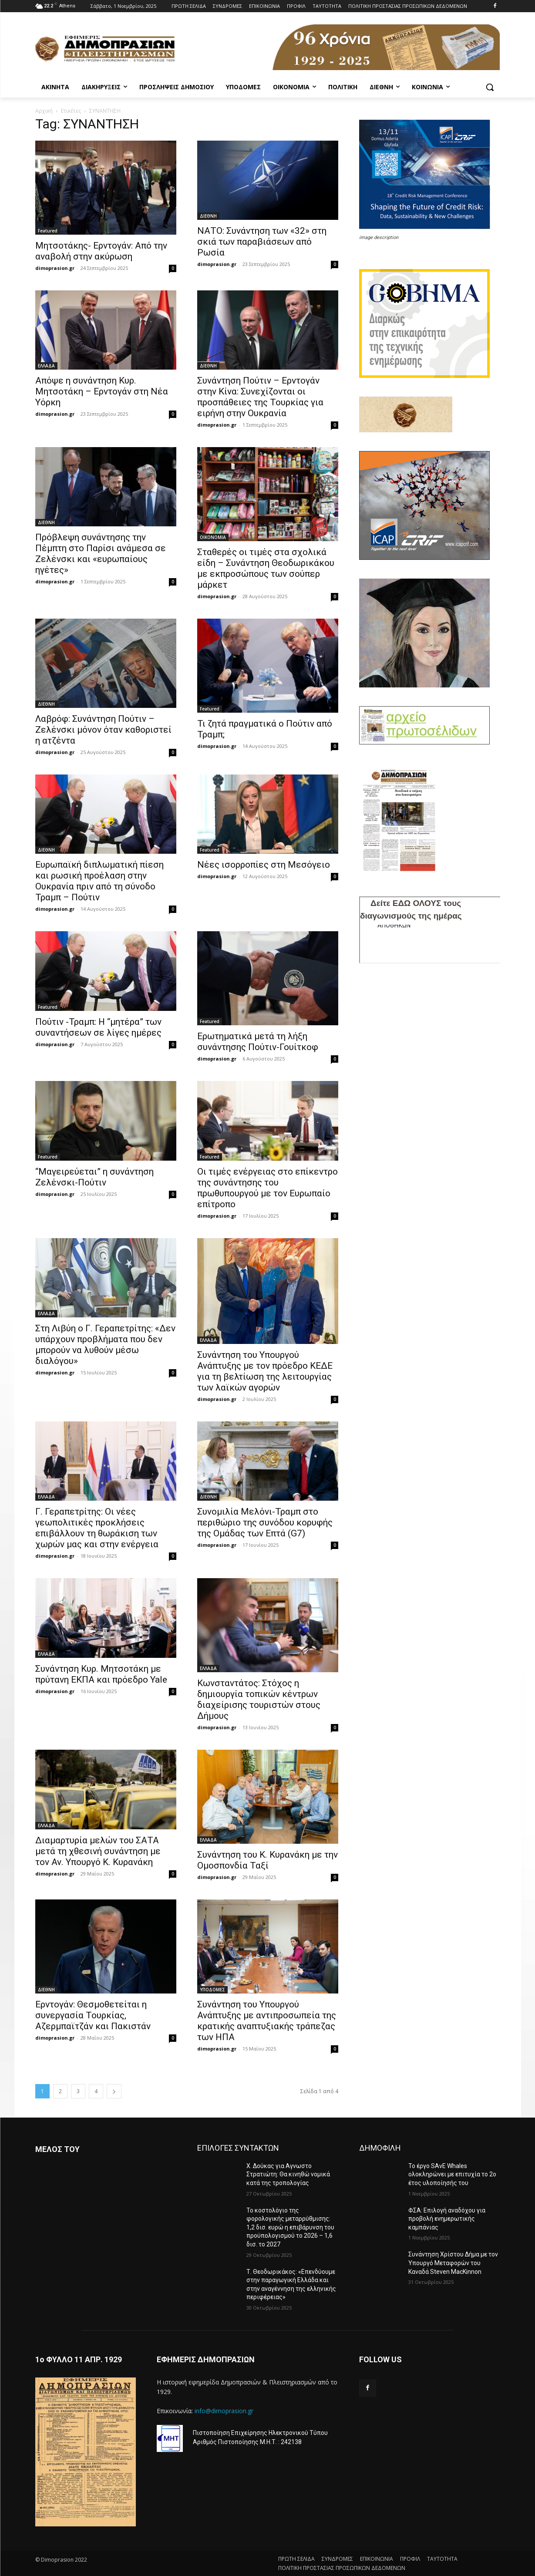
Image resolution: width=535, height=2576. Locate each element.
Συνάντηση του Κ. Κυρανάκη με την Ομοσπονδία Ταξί (267, 1860)
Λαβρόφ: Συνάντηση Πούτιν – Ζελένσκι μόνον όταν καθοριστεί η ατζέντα (103, 730)
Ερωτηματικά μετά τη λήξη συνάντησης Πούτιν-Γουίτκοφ (257, 1041)
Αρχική (44, 110)
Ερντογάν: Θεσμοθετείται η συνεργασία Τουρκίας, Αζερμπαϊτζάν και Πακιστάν (93, 2015)
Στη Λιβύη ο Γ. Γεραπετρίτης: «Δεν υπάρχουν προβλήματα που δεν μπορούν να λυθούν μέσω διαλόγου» (105, 1344)
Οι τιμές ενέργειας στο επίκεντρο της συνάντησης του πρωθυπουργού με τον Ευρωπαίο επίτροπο (267, 1187)
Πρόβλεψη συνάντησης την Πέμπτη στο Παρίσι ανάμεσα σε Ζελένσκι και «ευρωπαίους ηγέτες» (100, 553)
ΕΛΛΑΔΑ (46, 366)
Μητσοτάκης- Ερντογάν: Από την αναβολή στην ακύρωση (101, 251)
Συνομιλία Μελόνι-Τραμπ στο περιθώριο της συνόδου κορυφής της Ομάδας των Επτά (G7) (265, 1522)
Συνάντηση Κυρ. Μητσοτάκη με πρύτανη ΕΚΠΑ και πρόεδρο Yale (101, 1674)
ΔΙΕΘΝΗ (208, 216)
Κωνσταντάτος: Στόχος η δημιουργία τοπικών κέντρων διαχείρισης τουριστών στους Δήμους (258, 1699)
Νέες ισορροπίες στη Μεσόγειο (263, 864)
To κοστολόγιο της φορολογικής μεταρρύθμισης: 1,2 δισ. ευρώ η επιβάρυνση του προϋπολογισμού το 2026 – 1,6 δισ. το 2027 (290, 2227)
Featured (47, 231)
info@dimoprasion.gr (224, 2411)
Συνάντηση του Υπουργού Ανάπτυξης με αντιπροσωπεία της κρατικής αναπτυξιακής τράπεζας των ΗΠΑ (266, 2020)
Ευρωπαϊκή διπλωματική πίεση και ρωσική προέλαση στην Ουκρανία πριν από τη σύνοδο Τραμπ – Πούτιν (99, 880)
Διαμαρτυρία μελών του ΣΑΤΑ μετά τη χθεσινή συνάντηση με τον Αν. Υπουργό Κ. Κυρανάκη (98, 1851)
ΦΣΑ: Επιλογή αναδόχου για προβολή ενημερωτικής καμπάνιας (446, 2219)
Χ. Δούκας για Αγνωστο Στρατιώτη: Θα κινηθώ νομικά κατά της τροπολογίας (288, 2174)
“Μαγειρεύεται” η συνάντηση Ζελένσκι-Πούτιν (94, 1177)
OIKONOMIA (213, 537)
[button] (489, 87)
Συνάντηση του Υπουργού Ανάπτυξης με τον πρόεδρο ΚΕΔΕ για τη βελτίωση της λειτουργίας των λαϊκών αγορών (265, 1371)
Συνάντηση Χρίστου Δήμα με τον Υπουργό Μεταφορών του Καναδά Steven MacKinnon (453, 2263)
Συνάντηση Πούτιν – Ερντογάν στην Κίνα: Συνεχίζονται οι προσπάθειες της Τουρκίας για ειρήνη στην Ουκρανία (260, 396)
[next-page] (114, 2091)
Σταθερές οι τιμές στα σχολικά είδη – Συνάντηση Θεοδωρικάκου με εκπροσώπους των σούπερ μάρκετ (265, 568)
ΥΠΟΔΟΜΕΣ (212, 1990)
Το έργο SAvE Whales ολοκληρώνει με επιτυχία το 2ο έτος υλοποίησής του (452, 2174)
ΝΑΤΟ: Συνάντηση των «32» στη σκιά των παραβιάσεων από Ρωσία (261, 242)
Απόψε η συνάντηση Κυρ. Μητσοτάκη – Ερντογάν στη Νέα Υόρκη (101, 391)
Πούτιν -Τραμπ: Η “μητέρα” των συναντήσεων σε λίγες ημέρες (98, 1027)
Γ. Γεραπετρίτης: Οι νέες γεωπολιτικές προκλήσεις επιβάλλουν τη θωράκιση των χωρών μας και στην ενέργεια (96, 1527)
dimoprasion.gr (54, 268)
